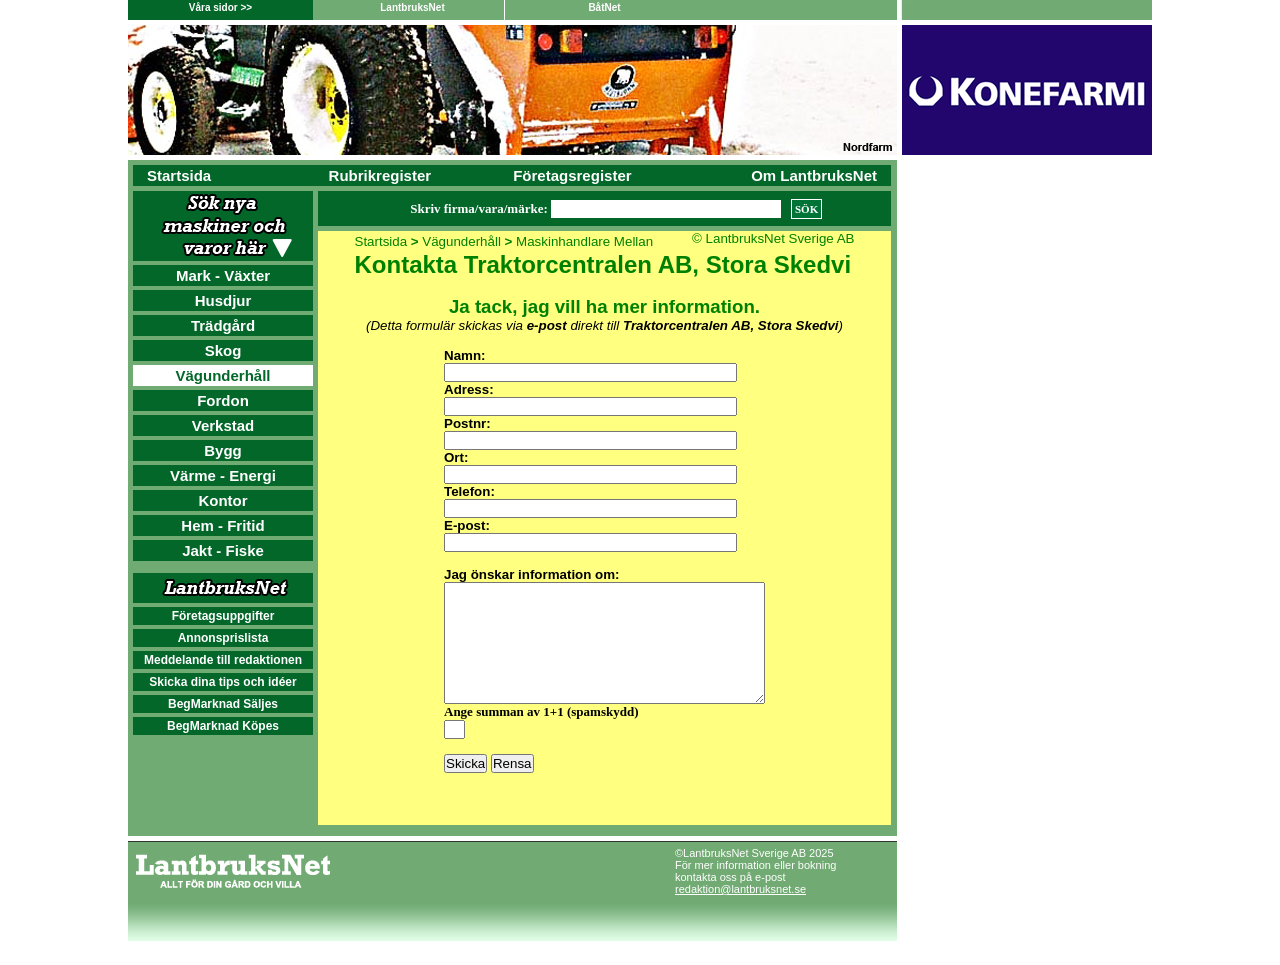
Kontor (222, 500)
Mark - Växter (223, 275)
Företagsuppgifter (223, 616)
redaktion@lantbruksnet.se (740, 913)
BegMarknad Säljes (223, 704)
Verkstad (223, 425)
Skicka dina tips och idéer (222, 682)
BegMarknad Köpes (223, 726)
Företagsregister (572, 175)
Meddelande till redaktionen (223, 660)
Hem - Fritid (222, 525)
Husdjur (223, 300)
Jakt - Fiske (223, 550)
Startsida (179, 175)
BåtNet (604, 7)
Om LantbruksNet (814, 175)
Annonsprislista (223, 638)
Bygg (223, 450)
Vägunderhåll (222, 375)
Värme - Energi (223, 475)
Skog (223, 350)
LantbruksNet (412, 7)
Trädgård (223, 325)
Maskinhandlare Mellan (584, 241)
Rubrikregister (380, 175)
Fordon (223, 400)
